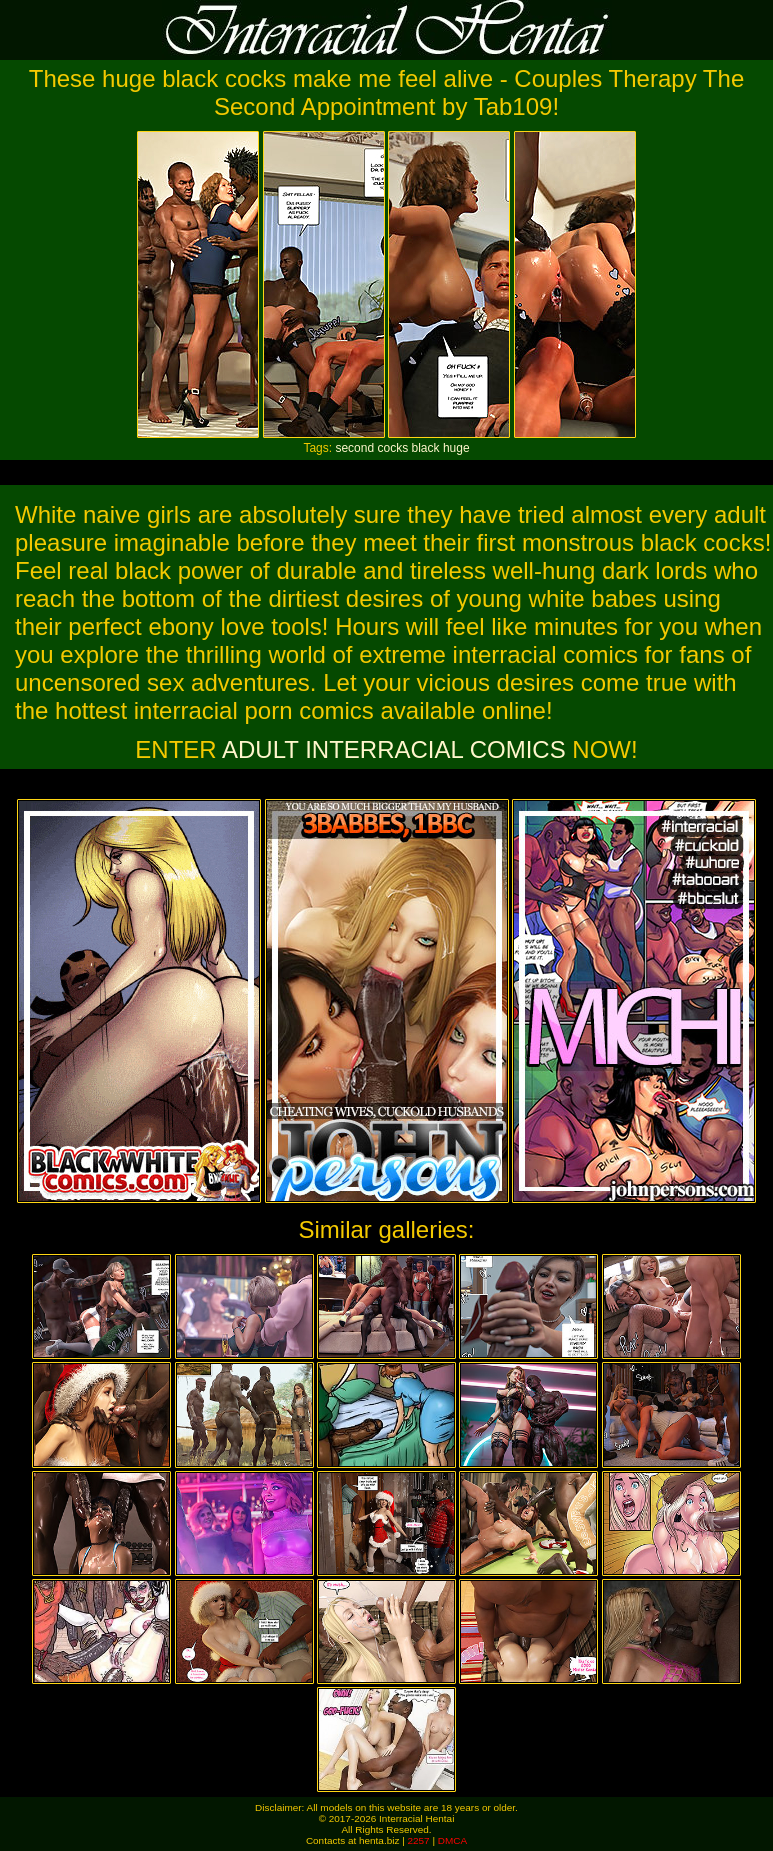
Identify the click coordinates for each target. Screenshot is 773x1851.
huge (456, 448)
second (354, 448)
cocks (392, 448)
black (426, 448)
